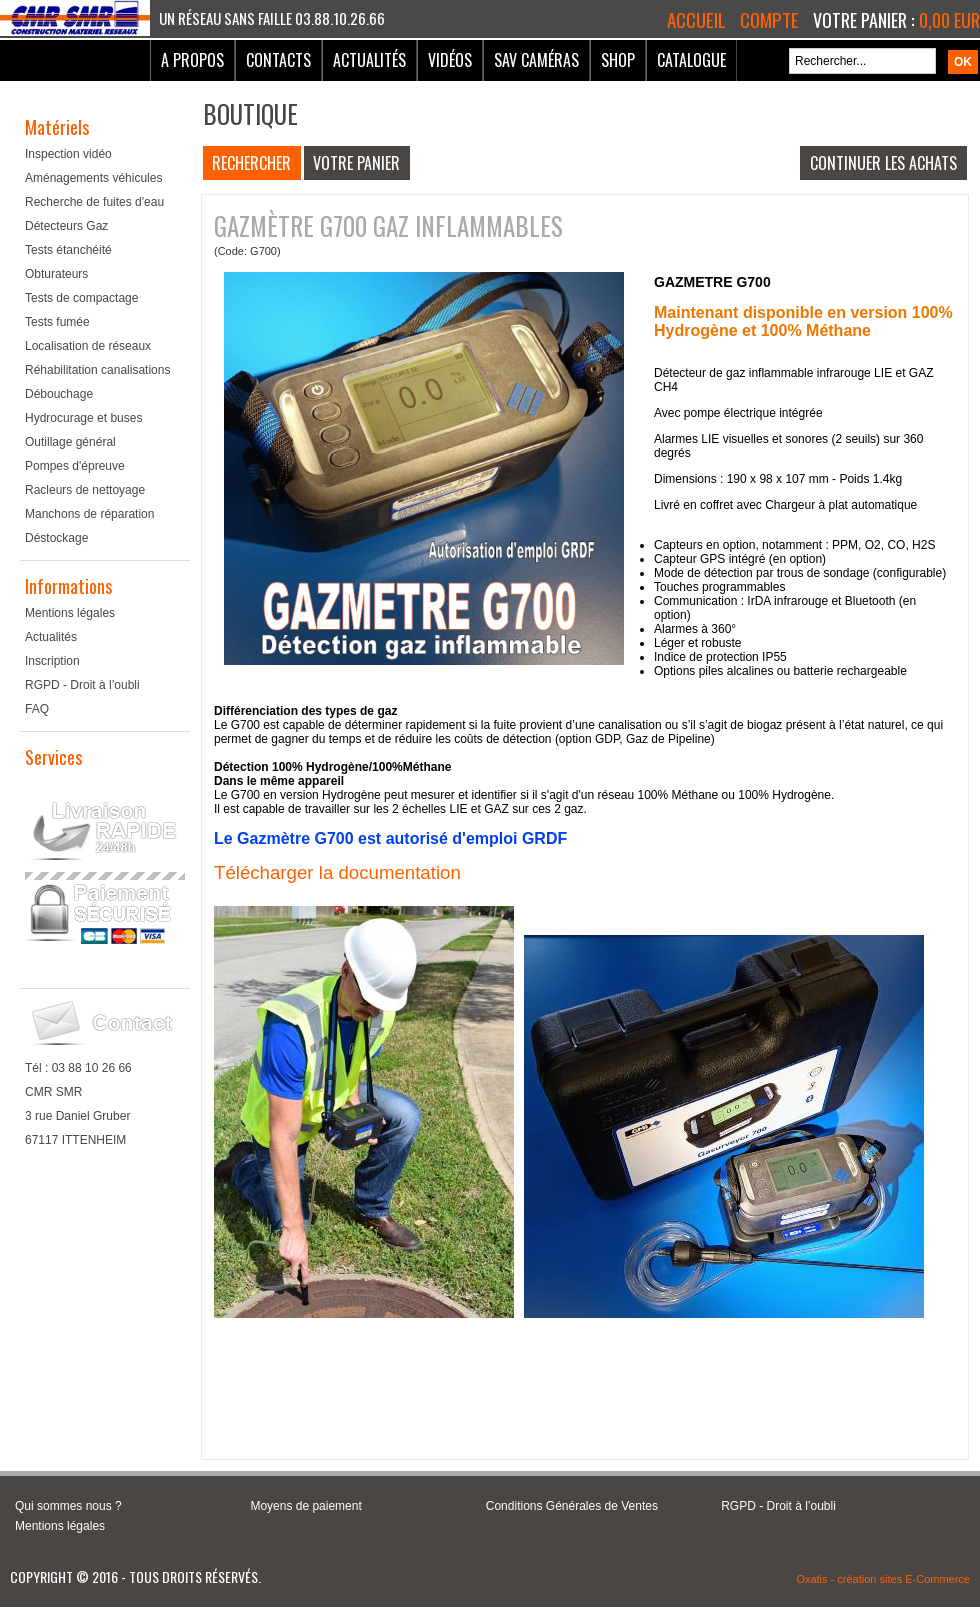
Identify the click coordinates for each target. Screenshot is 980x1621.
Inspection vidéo (68, 154)
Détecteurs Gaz (66, 226)
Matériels (57, 127)
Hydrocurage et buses (83, 418)
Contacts (278, 60)
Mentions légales (70, 613)
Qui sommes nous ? (68, 1506)
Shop (618, 60)
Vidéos (450, 60)
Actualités (369, 60)
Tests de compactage (81, 298)
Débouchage (59, 394)
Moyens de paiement (305, 1506)
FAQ (37, 709)
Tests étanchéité (68, 250)
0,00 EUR (949, 20)
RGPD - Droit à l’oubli (82, 685)
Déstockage (56, 538)
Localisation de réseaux (88, 346)
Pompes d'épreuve (75, 466)
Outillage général (70, 442)
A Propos (192, 60)
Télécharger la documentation (337, 872)
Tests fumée (57, 322)
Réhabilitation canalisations (97, 370)
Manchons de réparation (89, 514)
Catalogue (691, 60)
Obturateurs (56, 274)
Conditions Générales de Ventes (572, 1506)
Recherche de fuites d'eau (94, 202)
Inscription (52, 661)
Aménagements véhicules (93, 178)
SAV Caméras (536, 60)
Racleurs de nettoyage (85, 490)
